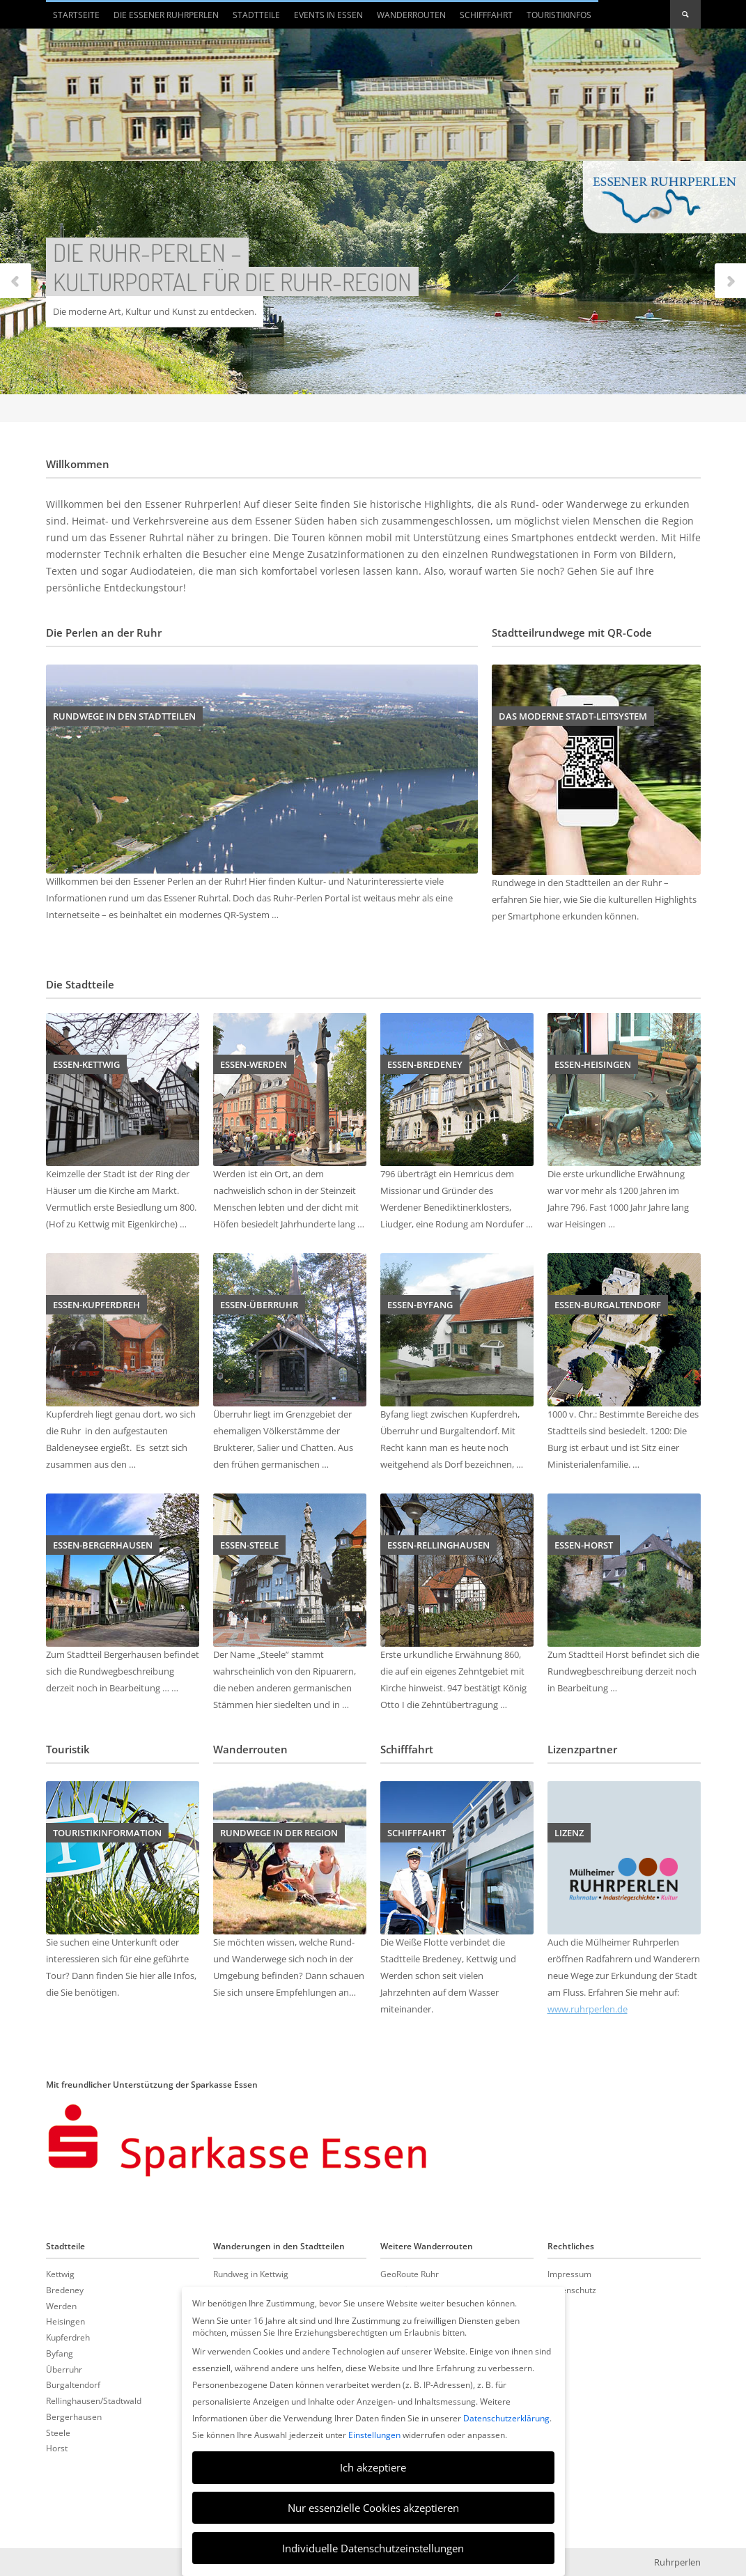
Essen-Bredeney (425, 1064)
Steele (58, 2432)
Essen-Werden (253, 1064)
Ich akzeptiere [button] (373, 2467)
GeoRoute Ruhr (409, 2273)
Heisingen (65, 2321)
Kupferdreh (68, 2337)
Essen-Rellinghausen (438, 1545)
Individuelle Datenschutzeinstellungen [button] (373, 2548)
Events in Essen (328, 15)
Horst (57, 2447)
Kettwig (60, 2273)
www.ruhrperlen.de (587, 2009)
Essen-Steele (249, 1545)
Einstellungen (374, 2435)
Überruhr (64, 2369)
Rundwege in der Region (279, 1832)
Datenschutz (571, 2289)
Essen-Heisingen (592, 1064)
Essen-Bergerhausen (103, 1545)
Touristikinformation (107, 1832)
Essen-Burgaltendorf (607, 1304)
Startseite (76, 15)
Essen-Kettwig (86, 1064)
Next (730, 281)
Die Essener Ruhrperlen (163, 19)
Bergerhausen (74, 2416)
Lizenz (569, 1832)
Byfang (59, 2353)
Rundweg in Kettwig (250, 2273)
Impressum (569, 2273)
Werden (61, 2305)
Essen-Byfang (420, 1304)
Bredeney (65, 2289)
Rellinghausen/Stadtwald (93, 2400)
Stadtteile (253, 19)
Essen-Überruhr (259, 1304)
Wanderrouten (411, 15)
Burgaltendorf (73, 2384)
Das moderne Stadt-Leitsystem (573, 716)
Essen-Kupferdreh (96, 1304)
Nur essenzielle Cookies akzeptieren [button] (373, 2508)
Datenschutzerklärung (506, 2418)
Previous (16, 281)
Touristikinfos (559, 15)
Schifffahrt (486, 15)
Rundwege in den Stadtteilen (124, 716)
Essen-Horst (583, 1545)
